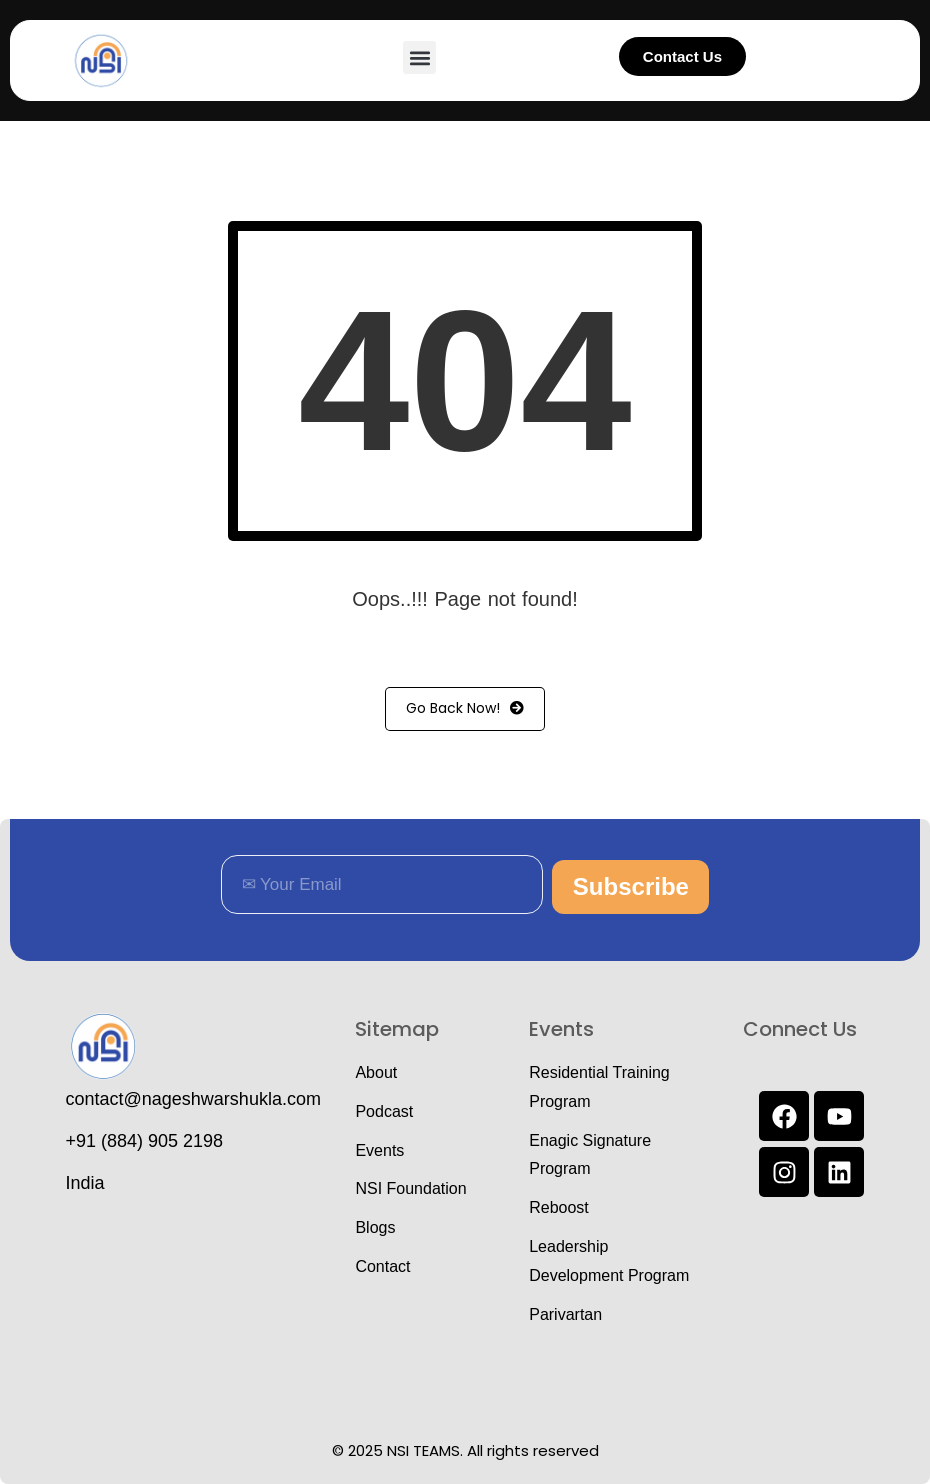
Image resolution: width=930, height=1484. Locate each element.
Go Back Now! (465, 708)
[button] (419, 57)
